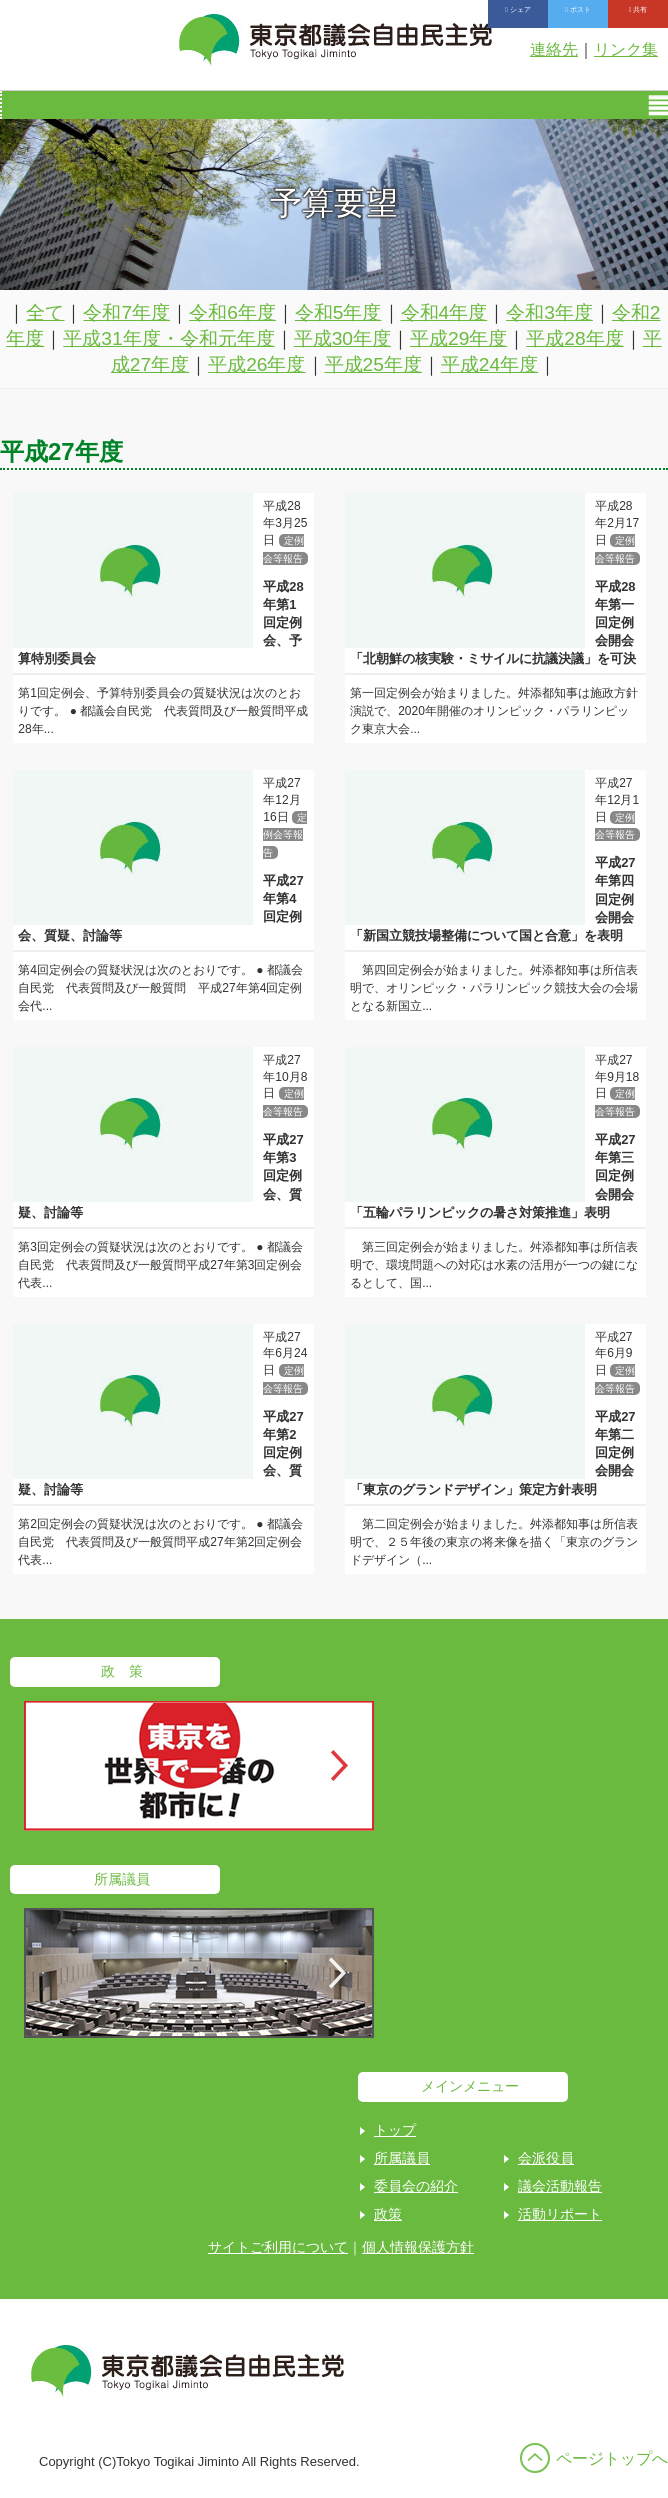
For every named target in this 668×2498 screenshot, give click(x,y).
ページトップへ (612, 2458)
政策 (388, 2214)
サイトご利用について (278, 2247)
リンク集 (626, 49)
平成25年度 (373, 364)
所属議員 (402, 2158)
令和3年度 (549, 312)
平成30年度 (342, 338)
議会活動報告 (560, 2186)
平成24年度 (489, 364)
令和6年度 (232, 312)
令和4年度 (444, 312)
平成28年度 (574, 338)
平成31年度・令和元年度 (168, 338)
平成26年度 (256, 364)
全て (45, 312)
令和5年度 (338, 312)
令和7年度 (126, 312)
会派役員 (546, 2158)
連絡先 (554, 49)
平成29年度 (458, 338)
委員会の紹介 (416, 2186)
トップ (395, 2130)
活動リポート (560, 2214)
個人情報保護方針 (418, 2247)
